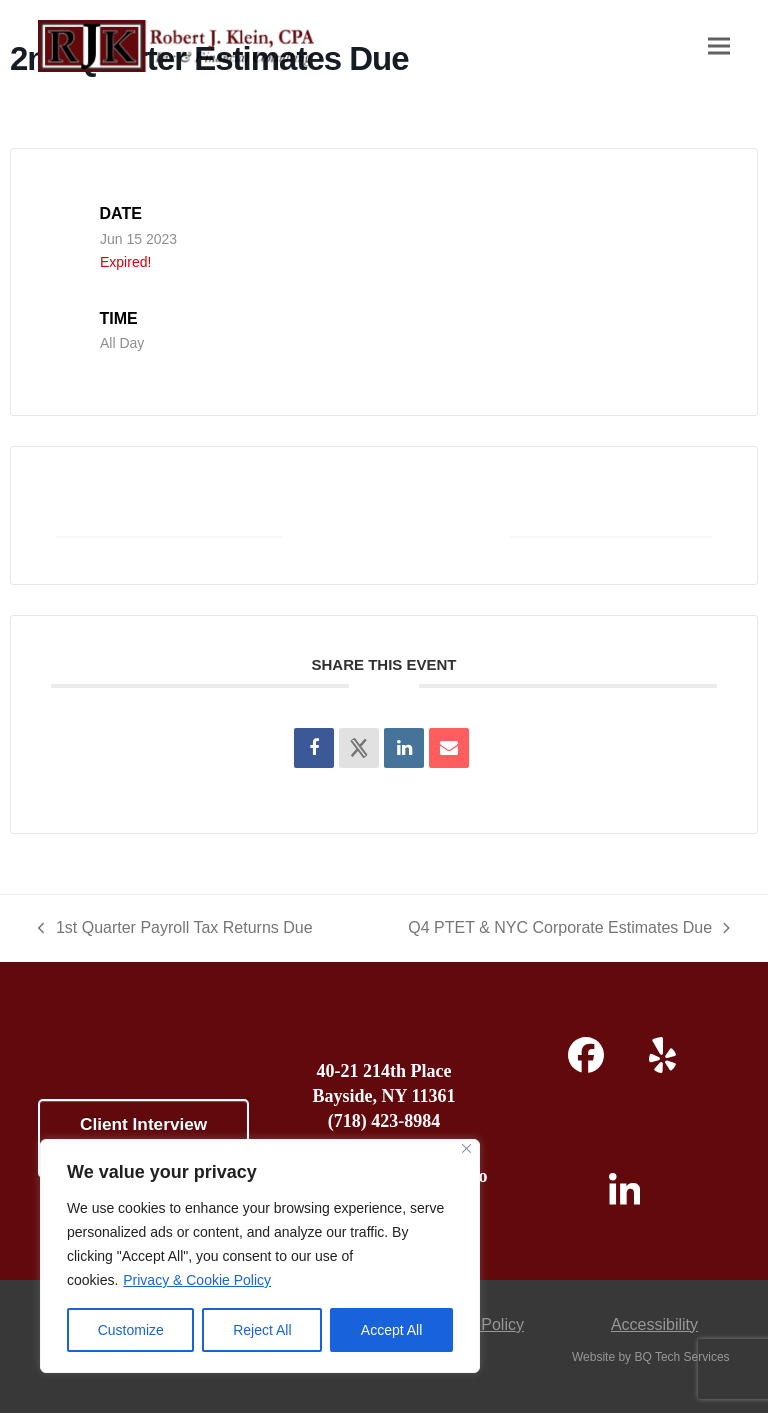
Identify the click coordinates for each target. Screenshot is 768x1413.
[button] (719, 46)
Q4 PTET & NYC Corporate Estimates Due (568, 930)
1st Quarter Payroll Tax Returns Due (175, 930)
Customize (131, 1330)
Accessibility (654, 1324)
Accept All (391, 1330)
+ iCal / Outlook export (608, 514)
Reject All (262, 1330)
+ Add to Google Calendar (171, 514)
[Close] (466, 1148)
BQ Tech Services (681, 1357)
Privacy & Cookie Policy (197, 1280)
